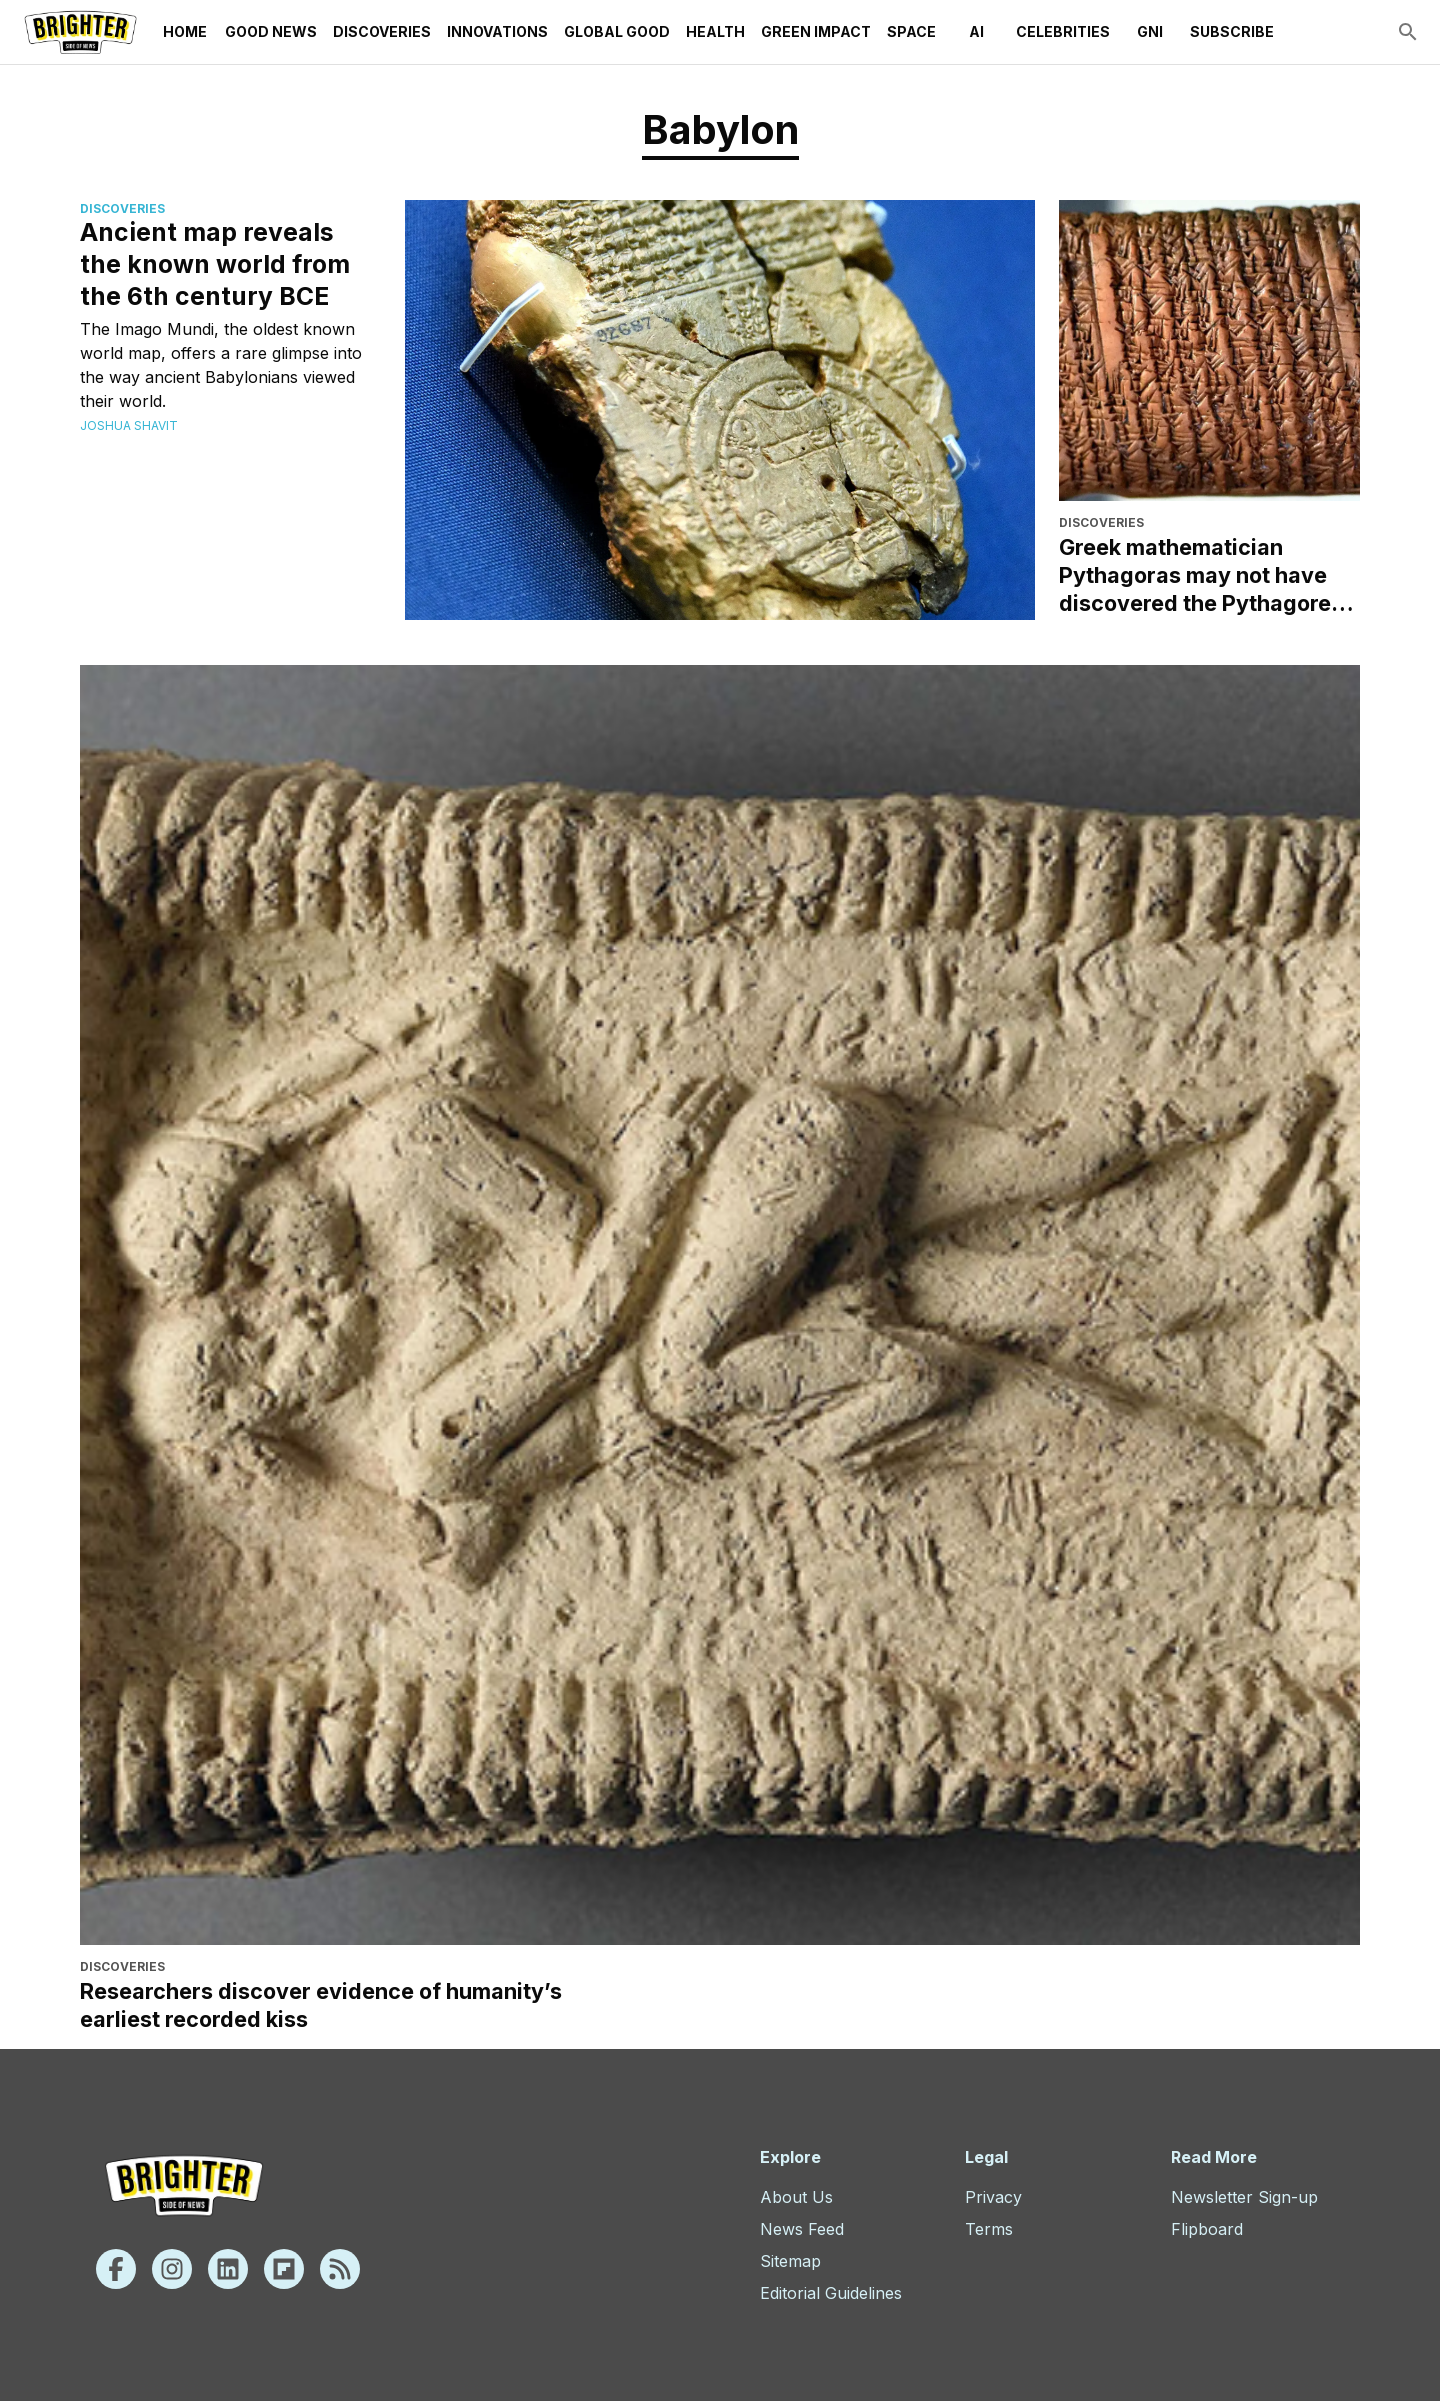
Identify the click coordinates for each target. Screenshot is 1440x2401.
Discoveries (382, 32)
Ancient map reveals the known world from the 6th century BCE (215, 264)
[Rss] (340, 2269)
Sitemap (790, 2261)
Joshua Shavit (129, 425)
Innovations (497, 32)
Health (715, 32)
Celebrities (1063, 32)
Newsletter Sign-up (1244, 2197)
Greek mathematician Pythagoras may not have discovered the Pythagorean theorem (1208, 575)
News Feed (802, 2229)
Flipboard (1207, 2229)
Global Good (617, 32)
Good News (271, 32)
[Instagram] (172, 2269)
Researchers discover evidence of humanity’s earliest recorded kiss (321, 2005)
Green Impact (816, 32)
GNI (1150, 32)
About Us (796, 2197)
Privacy (993, 2197)
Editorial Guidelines (831, 2293)
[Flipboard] (284, 2269)
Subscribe (1232, 32)
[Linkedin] (228, 2269)
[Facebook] (116, 2269)
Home (185, 32)
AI (976, 32)
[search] (1408, 32)
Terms (989, 2229)
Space (911, 32)
